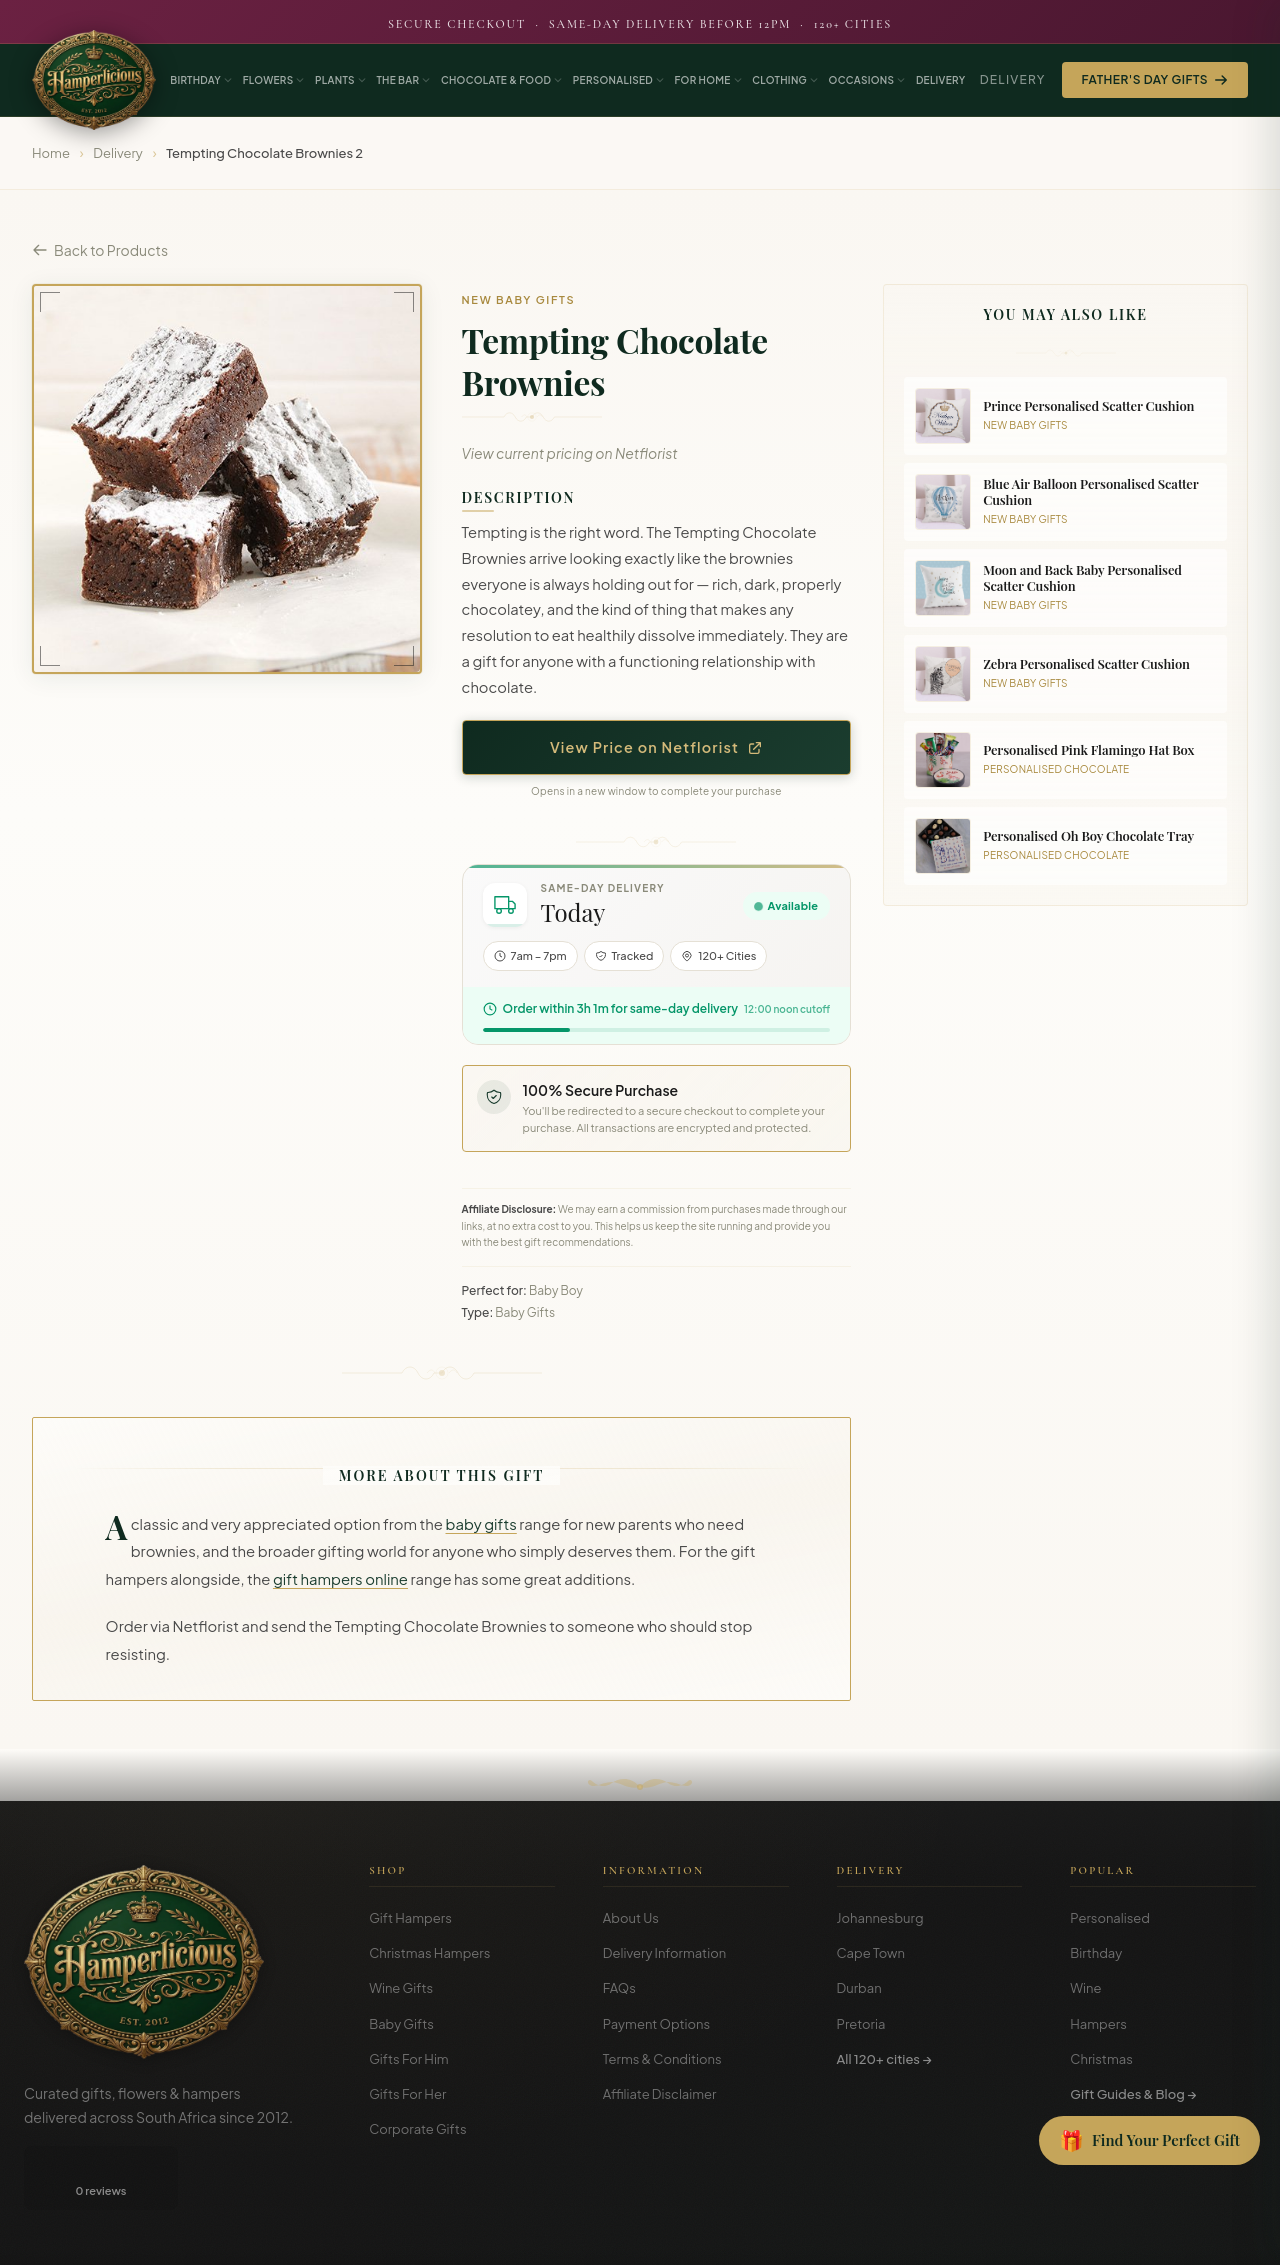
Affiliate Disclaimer (660, 2094)
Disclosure (1228, 2234)
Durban (859, 1988)
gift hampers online (340, 1579)
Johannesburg (880, 1918)
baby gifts (481, 1524)
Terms (1107, 2234)
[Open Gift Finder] (1149, 2141)
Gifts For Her (407, 2094)
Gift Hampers (410, 1918)
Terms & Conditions (662, 2059)
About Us (631, 1918)
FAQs (619, 1988)
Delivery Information (664, 1953)
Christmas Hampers (429, 1953)
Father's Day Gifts (1155, 79)
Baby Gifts (401, 2024)
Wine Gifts (401, 1988)
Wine (1085, 1988)
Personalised (1110, 1918)
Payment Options (656, 2024)
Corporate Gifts (417, 2129)
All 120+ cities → (884, 2059)
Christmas (1101, 2059)
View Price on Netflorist (656, 747)
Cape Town (871, 1953)
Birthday (1096, 1953)
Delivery (1013, 79)
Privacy (1162, 2234)
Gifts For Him (409, 2059)
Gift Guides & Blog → (1133, 2094)
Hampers (1098, 2024)
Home (51, 153)
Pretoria (861, 2024)
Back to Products (100, 250)
